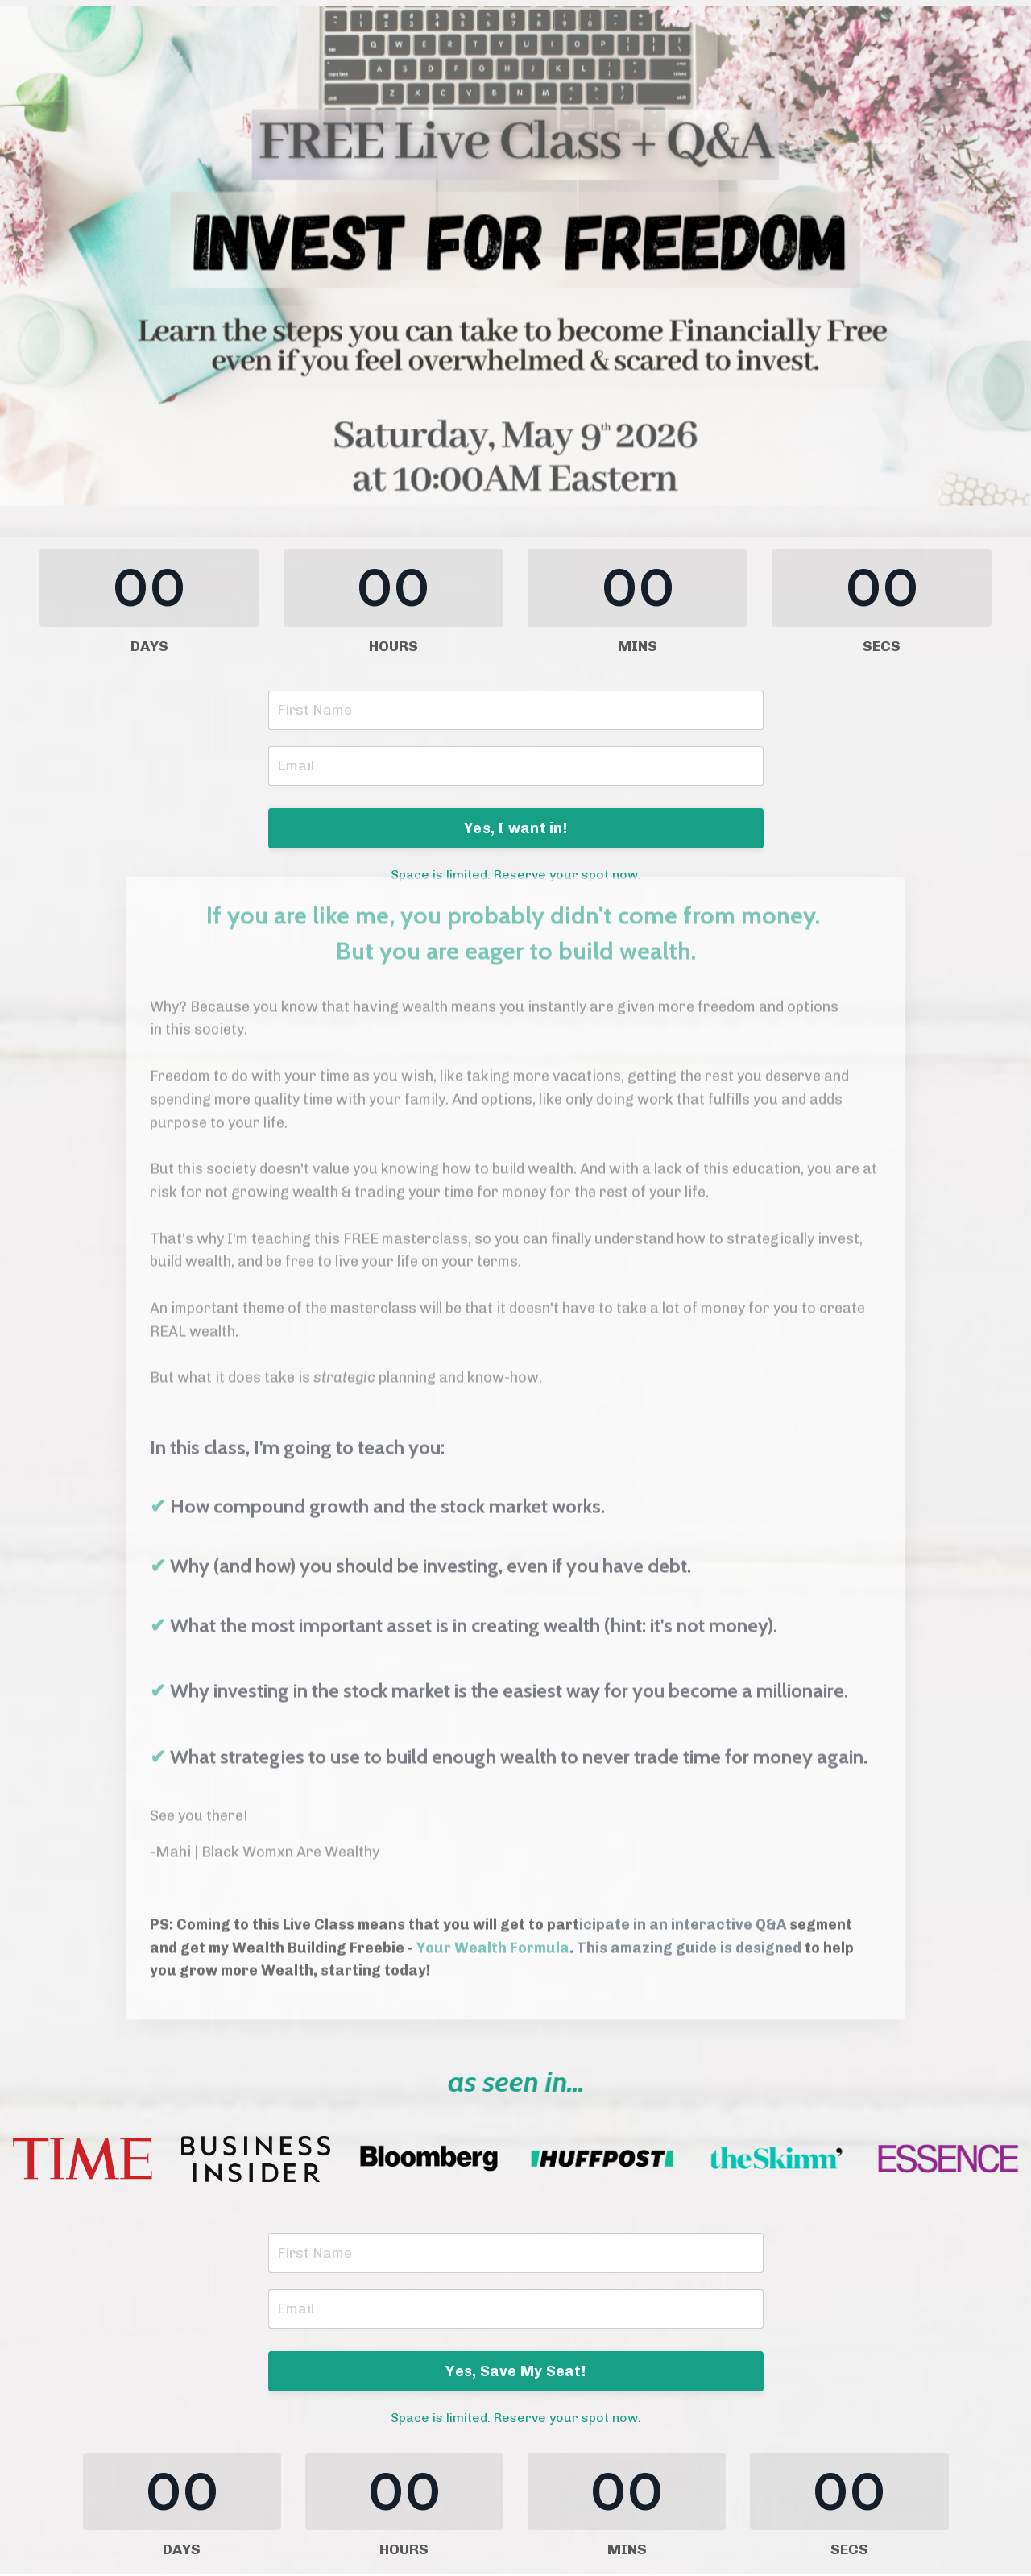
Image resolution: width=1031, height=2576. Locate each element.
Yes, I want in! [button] (515, 829)
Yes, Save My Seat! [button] (515, 2373)
